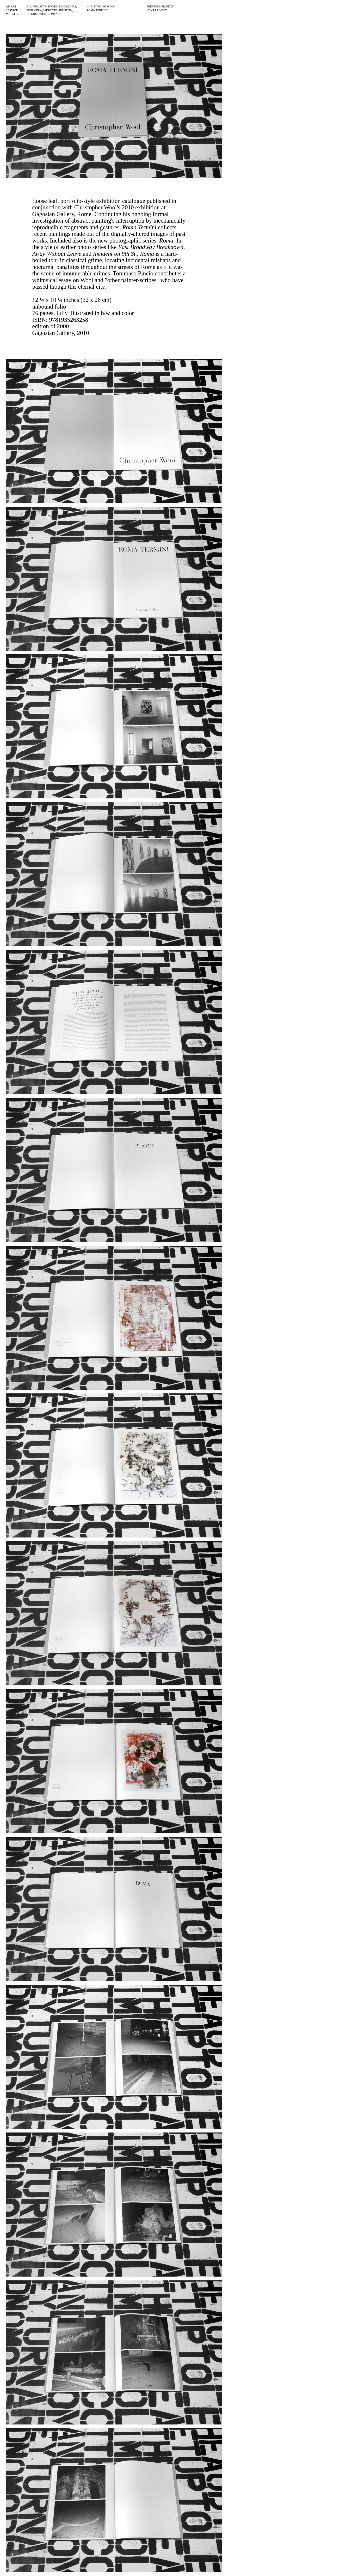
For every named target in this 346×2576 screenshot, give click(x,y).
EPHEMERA (34, 10)
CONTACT (54, 14)
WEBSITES (50, 10)
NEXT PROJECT (157, 10)
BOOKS (53, 6)
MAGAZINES (67, 6)
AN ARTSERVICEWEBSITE (12, 10)
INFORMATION (36, 14)
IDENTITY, (66, 10)
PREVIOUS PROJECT (160, 6)
